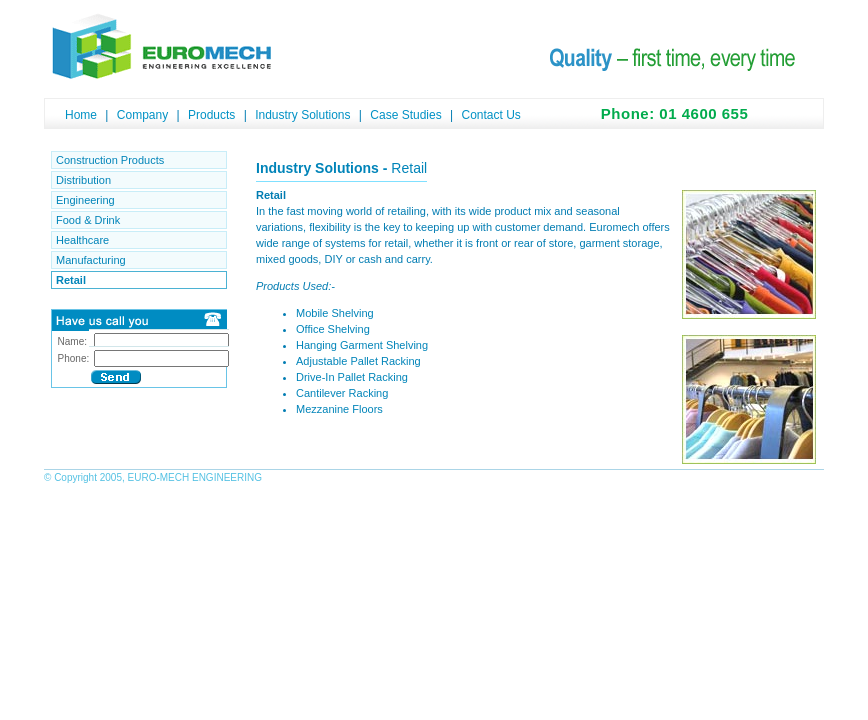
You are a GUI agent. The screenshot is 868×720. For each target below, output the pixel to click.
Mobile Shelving (335, 313)
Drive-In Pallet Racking (352, 377)
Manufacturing (91, 260)
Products (211, 115)
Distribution (83, 180)
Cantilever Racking (342, 393)
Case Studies (405, 115)
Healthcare (82, 240)
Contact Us (490, 115)
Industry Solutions (302, 115)
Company (142, 115)
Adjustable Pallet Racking (358, 361)
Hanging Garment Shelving (362, 345)
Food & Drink (88, 220)
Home (81, 115)
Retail (71, 280)
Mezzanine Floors (339, 409)
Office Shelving (333, 329)
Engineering (85, 200)
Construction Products (110, 160)
